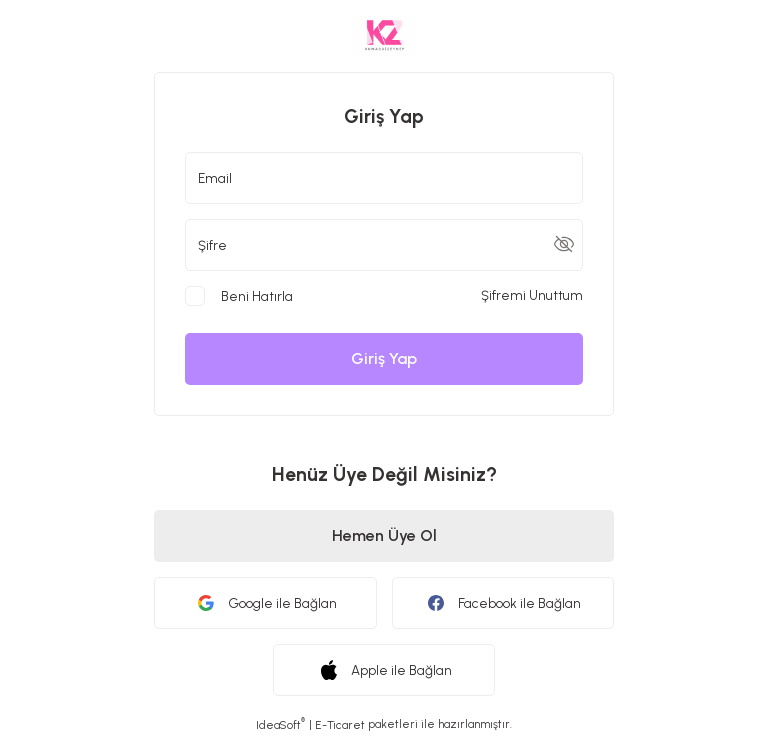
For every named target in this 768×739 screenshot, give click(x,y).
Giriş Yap (384, 358)
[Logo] (384, 36)
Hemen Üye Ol (384, 535)
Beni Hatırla (257, 296)
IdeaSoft (280, 724)
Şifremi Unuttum (532, 295)
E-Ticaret (340, 725)
